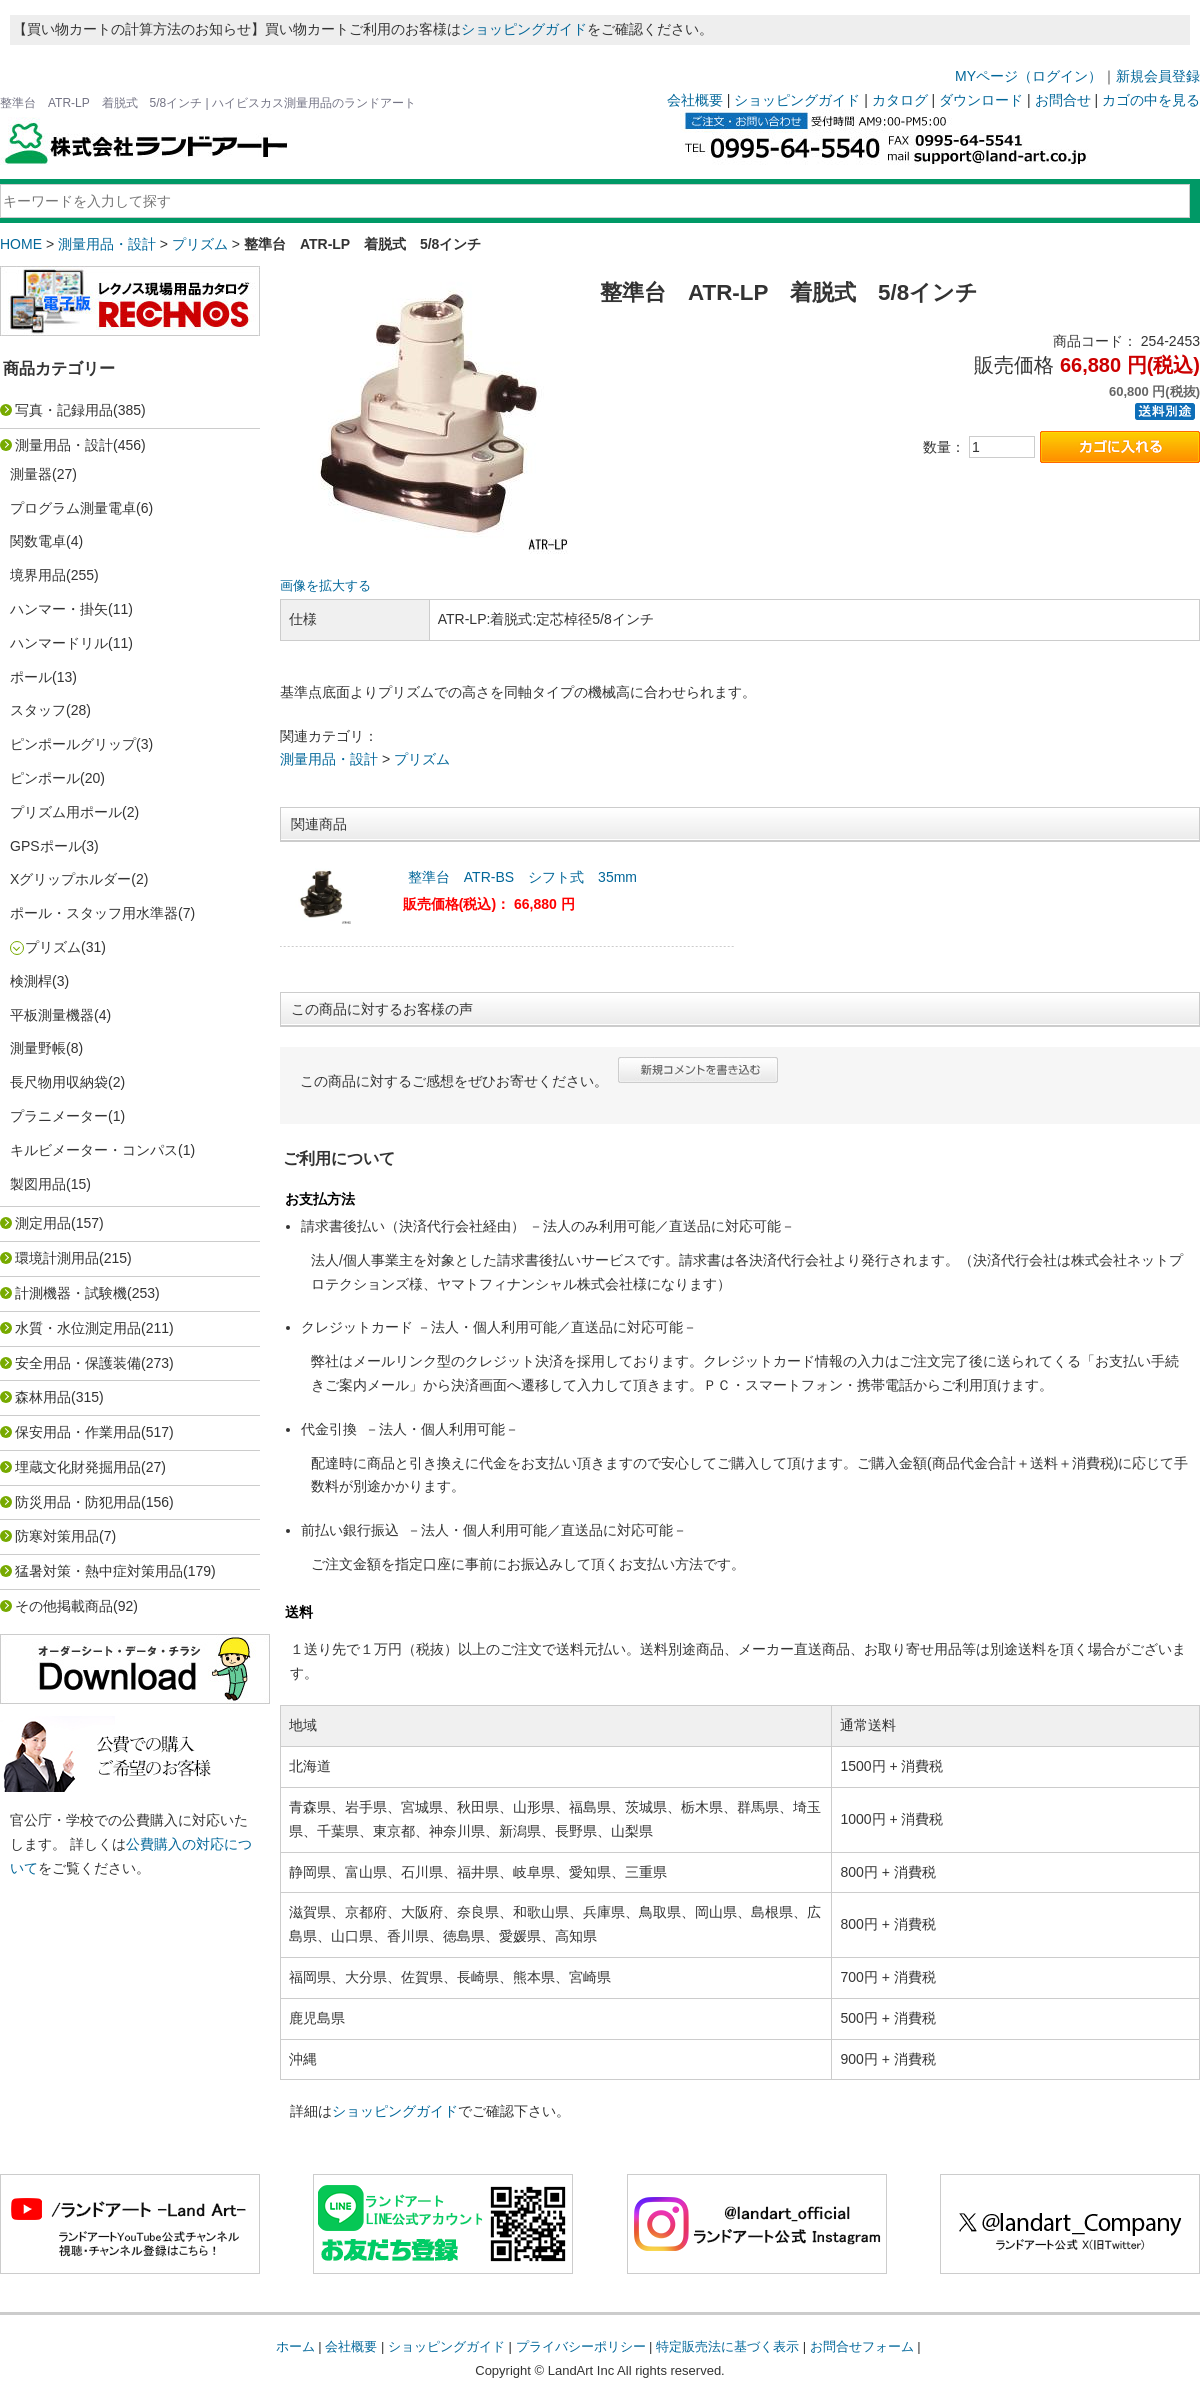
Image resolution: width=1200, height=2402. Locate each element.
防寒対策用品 (57, 1536)
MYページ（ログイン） (1028, 76)
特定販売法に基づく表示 (727, 2346)
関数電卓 (38, 541)
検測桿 (31, 981)
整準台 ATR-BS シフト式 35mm (522, 877)
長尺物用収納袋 (59, 1082)
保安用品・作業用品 (78, 1432)
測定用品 (43, 1223)
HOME (21, 244)
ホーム (295, 2346)
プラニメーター (59, 1116)
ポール (31, 677)
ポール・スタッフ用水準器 (94, 913)
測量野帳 (38, 1048)
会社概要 (695, 100)
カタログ (900, 100)
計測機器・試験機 (71, 1293)
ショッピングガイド (524, 29)
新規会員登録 (1158, 76)
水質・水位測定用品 (78, 1328)
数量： (944, 447)
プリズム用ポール (66, 812)
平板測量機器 (52, 1015)
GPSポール (46, 846)
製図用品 (38, 1184)
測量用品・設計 (107, 244)
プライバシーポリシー (581, 2346)
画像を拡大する (325, 586)
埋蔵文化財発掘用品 (78, 1467)
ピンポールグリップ (73, 744)
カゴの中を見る (1151, 100)
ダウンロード (981, 100)
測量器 (31, 474)
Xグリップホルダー (70, 879)
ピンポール (45, 778)
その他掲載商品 (64, 1606)
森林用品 (43, 1397)
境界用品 (38, 575)
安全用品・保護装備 (78, 1363)
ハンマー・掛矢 (59, 609)
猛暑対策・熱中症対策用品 (99, 1571)
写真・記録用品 (64, 410)
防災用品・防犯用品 (78, 1502)
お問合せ (1063, 100)
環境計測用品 (57, 1258)
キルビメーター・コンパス (94, 1150)
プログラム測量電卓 (73, 508)
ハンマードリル (59, 643)
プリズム (200, 244)
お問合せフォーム (862, 2346)
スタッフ (38, 710)
